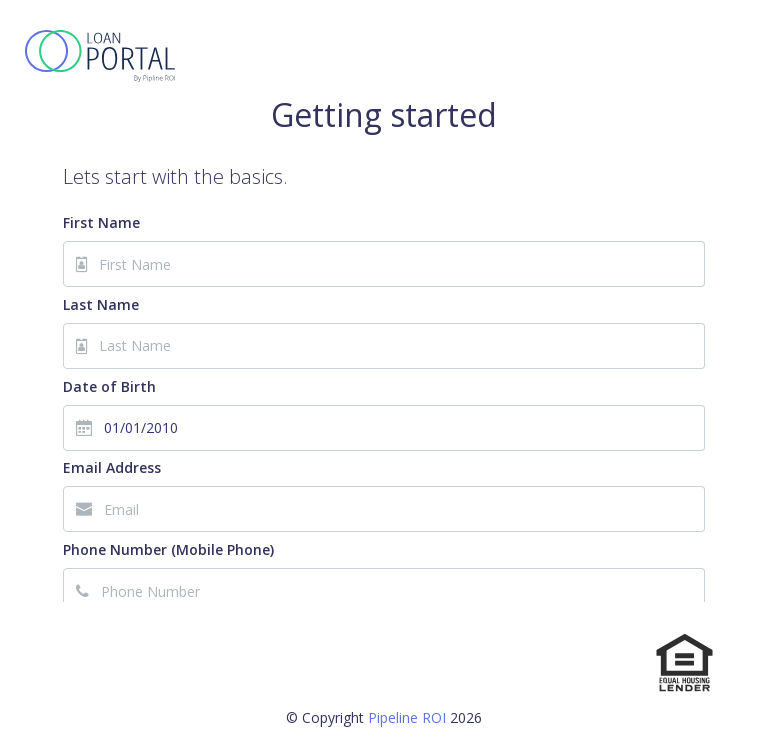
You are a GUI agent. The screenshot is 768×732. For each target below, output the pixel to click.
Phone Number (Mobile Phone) (168, 549)
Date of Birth (109, 386)
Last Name (101, 304)
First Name (101, 222)
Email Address (112, 467)
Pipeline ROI (407, 717)
